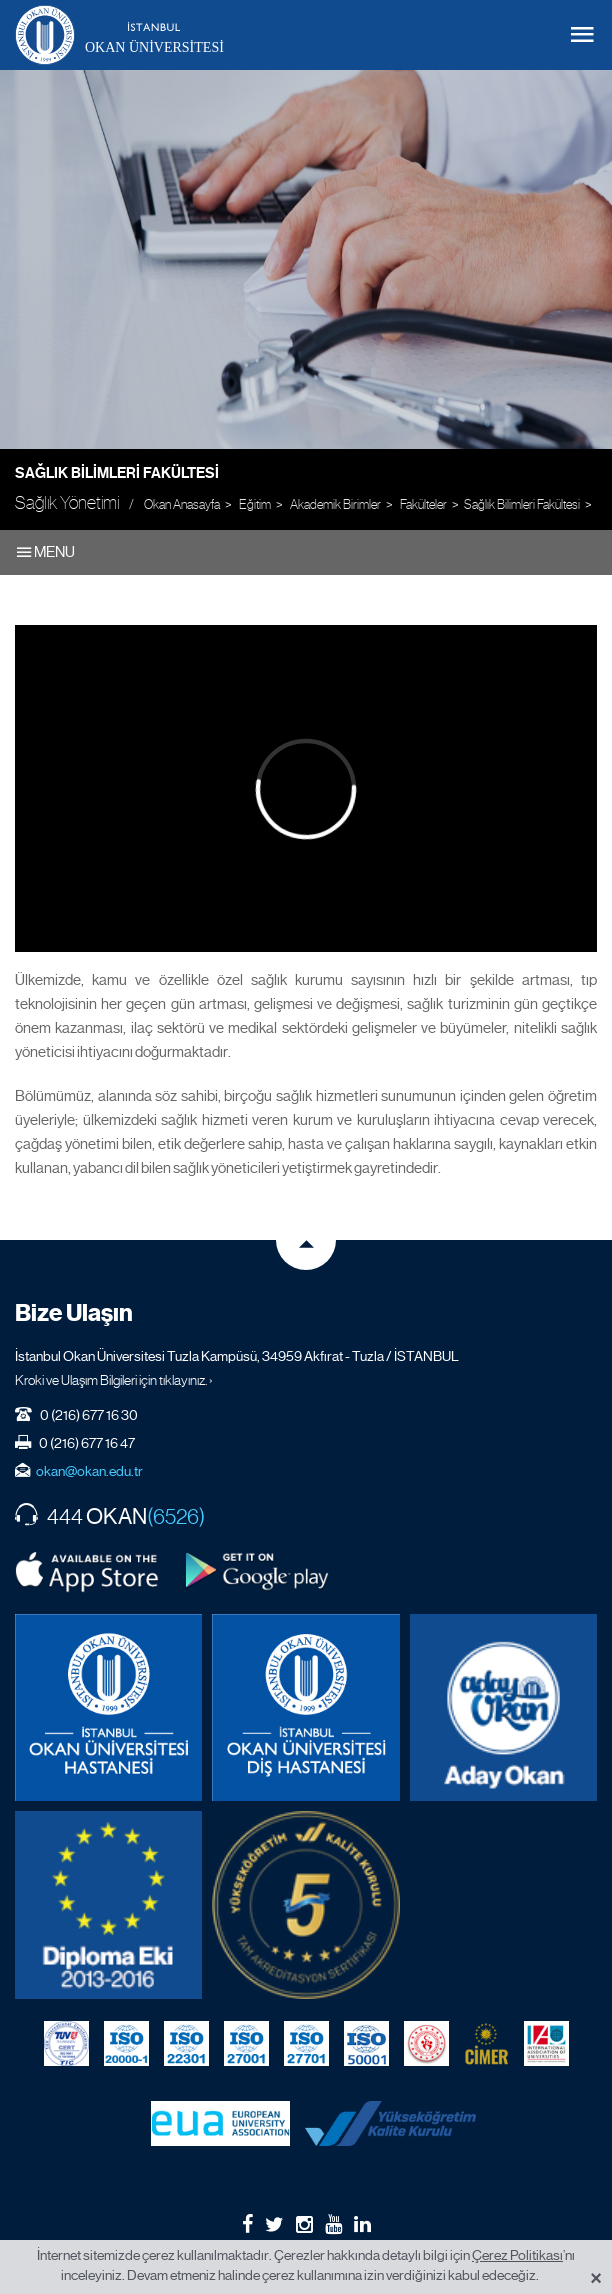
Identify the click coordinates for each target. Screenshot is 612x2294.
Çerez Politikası (517, 2255)
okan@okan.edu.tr (89, 1471)
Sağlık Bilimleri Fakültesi (117, 473)
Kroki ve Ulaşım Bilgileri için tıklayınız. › (114, 1380)
